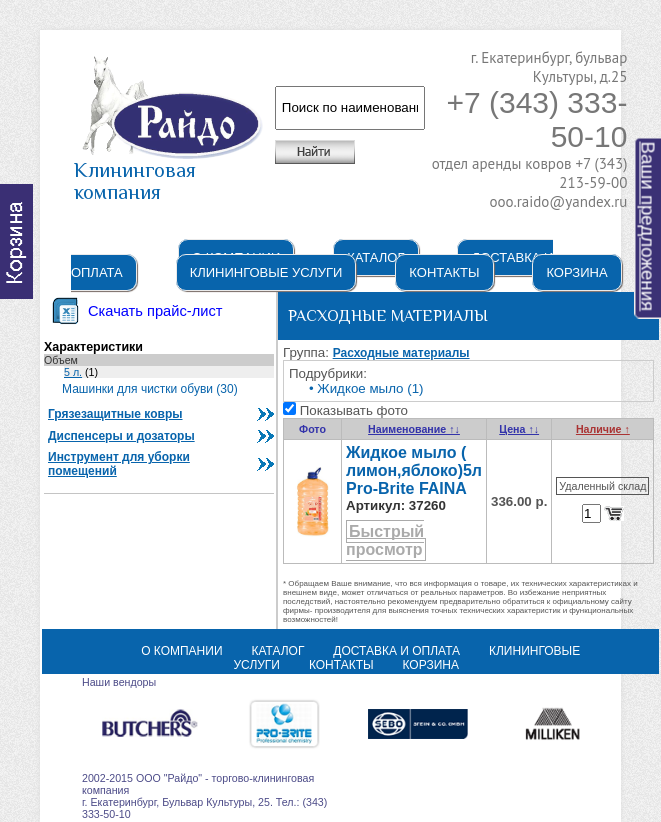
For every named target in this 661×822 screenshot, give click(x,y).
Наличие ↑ (603, 429)
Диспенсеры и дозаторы (121, 436)
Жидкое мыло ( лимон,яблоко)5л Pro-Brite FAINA (414, 470)
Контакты (444, 272)
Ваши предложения (648, 227)
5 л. (73, 372)
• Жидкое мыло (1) (366, 388)
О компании (181, 651)
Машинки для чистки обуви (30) (150, 389)
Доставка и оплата (396, 651)
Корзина (576, 272)
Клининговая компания (168, 172)
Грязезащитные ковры (115, 414)
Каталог (375, 257)
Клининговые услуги (266, 272)
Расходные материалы (401, 353)
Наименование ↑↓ (414, 429)
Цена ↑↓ (519, 429)
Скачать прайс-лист (155, 311)
